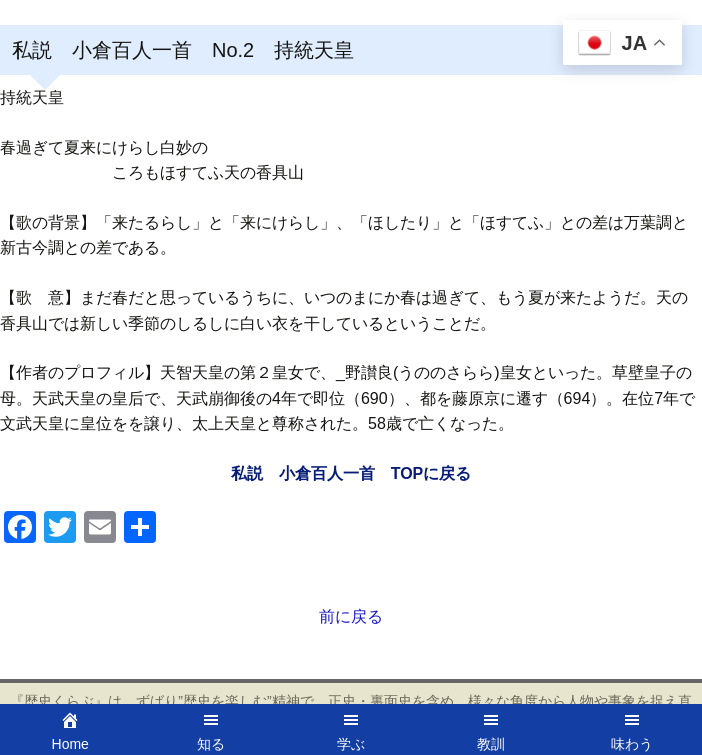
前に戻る (351, 616)
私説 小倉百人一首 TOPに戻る (351, 473)
